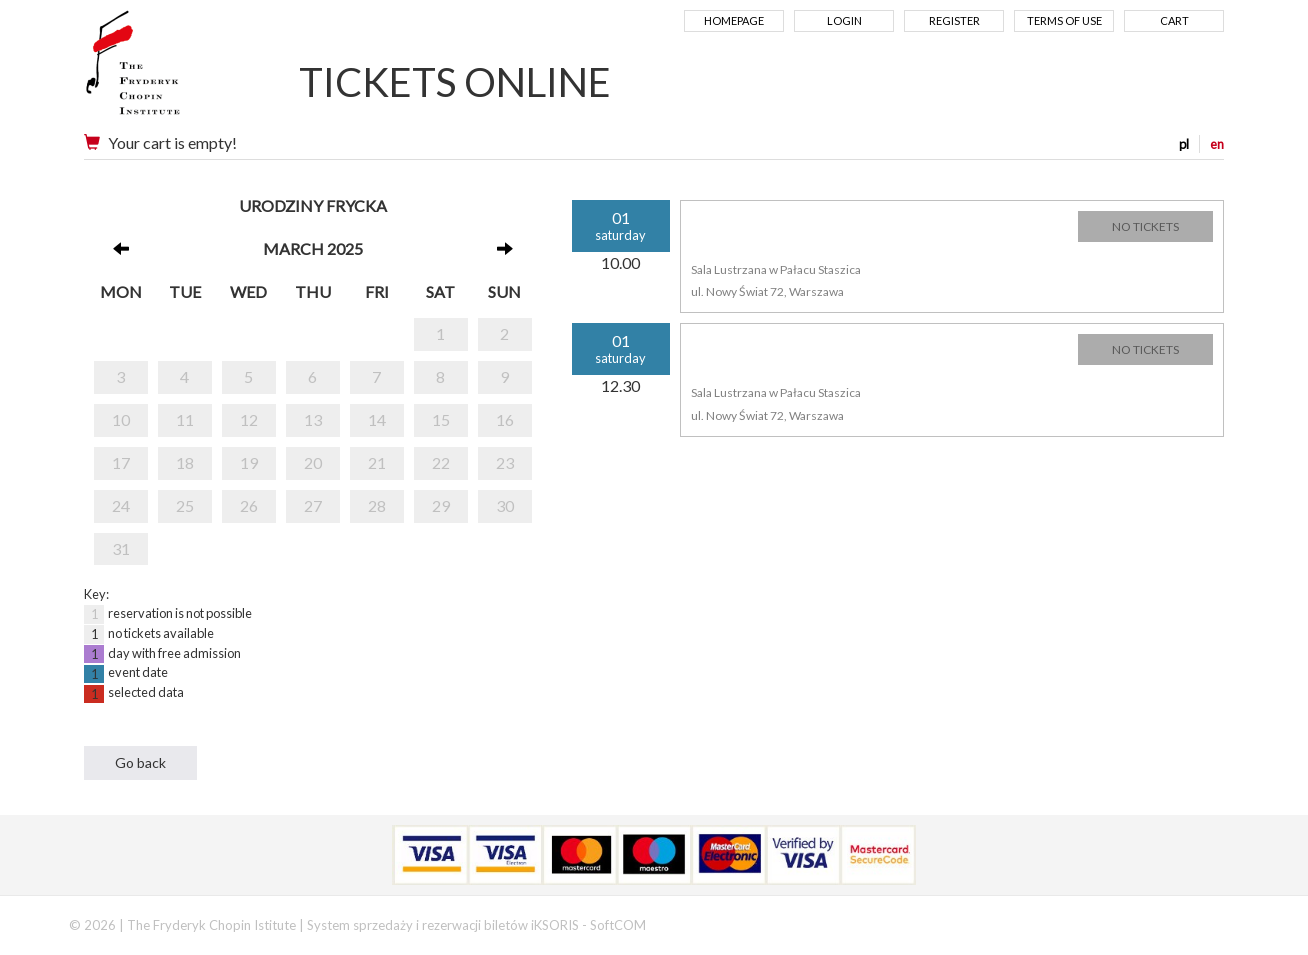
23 (505, 462)
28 (377, 505)
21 (377, 462)
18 (185, 462)
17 (121, 462)
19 (249, 462)
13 (313, 419)
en (1217, 144)
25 (185, 505)
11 (185, 419)
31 (121, 548)
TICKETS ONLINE (455, 82)
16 (505, 419)
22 (441, 462)
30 (505, 505)
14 (377, 419)
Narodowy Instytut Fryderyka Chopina (171, 70)
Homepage (734, 20)
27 (313, 505)
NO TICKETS (1145, 226)
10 (121, 419)
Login (844, 20)
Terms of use (1064, 20)
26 (249, 505)
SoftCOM (618, 925)
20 (313, 462)
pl (1184, 144)
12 (249, 419)
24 (121, 505)
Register (954, 20)
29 (441, 505)
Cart (1174, 20)
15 (441, 419)
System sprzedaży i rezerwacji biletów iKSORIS (443, 925)
